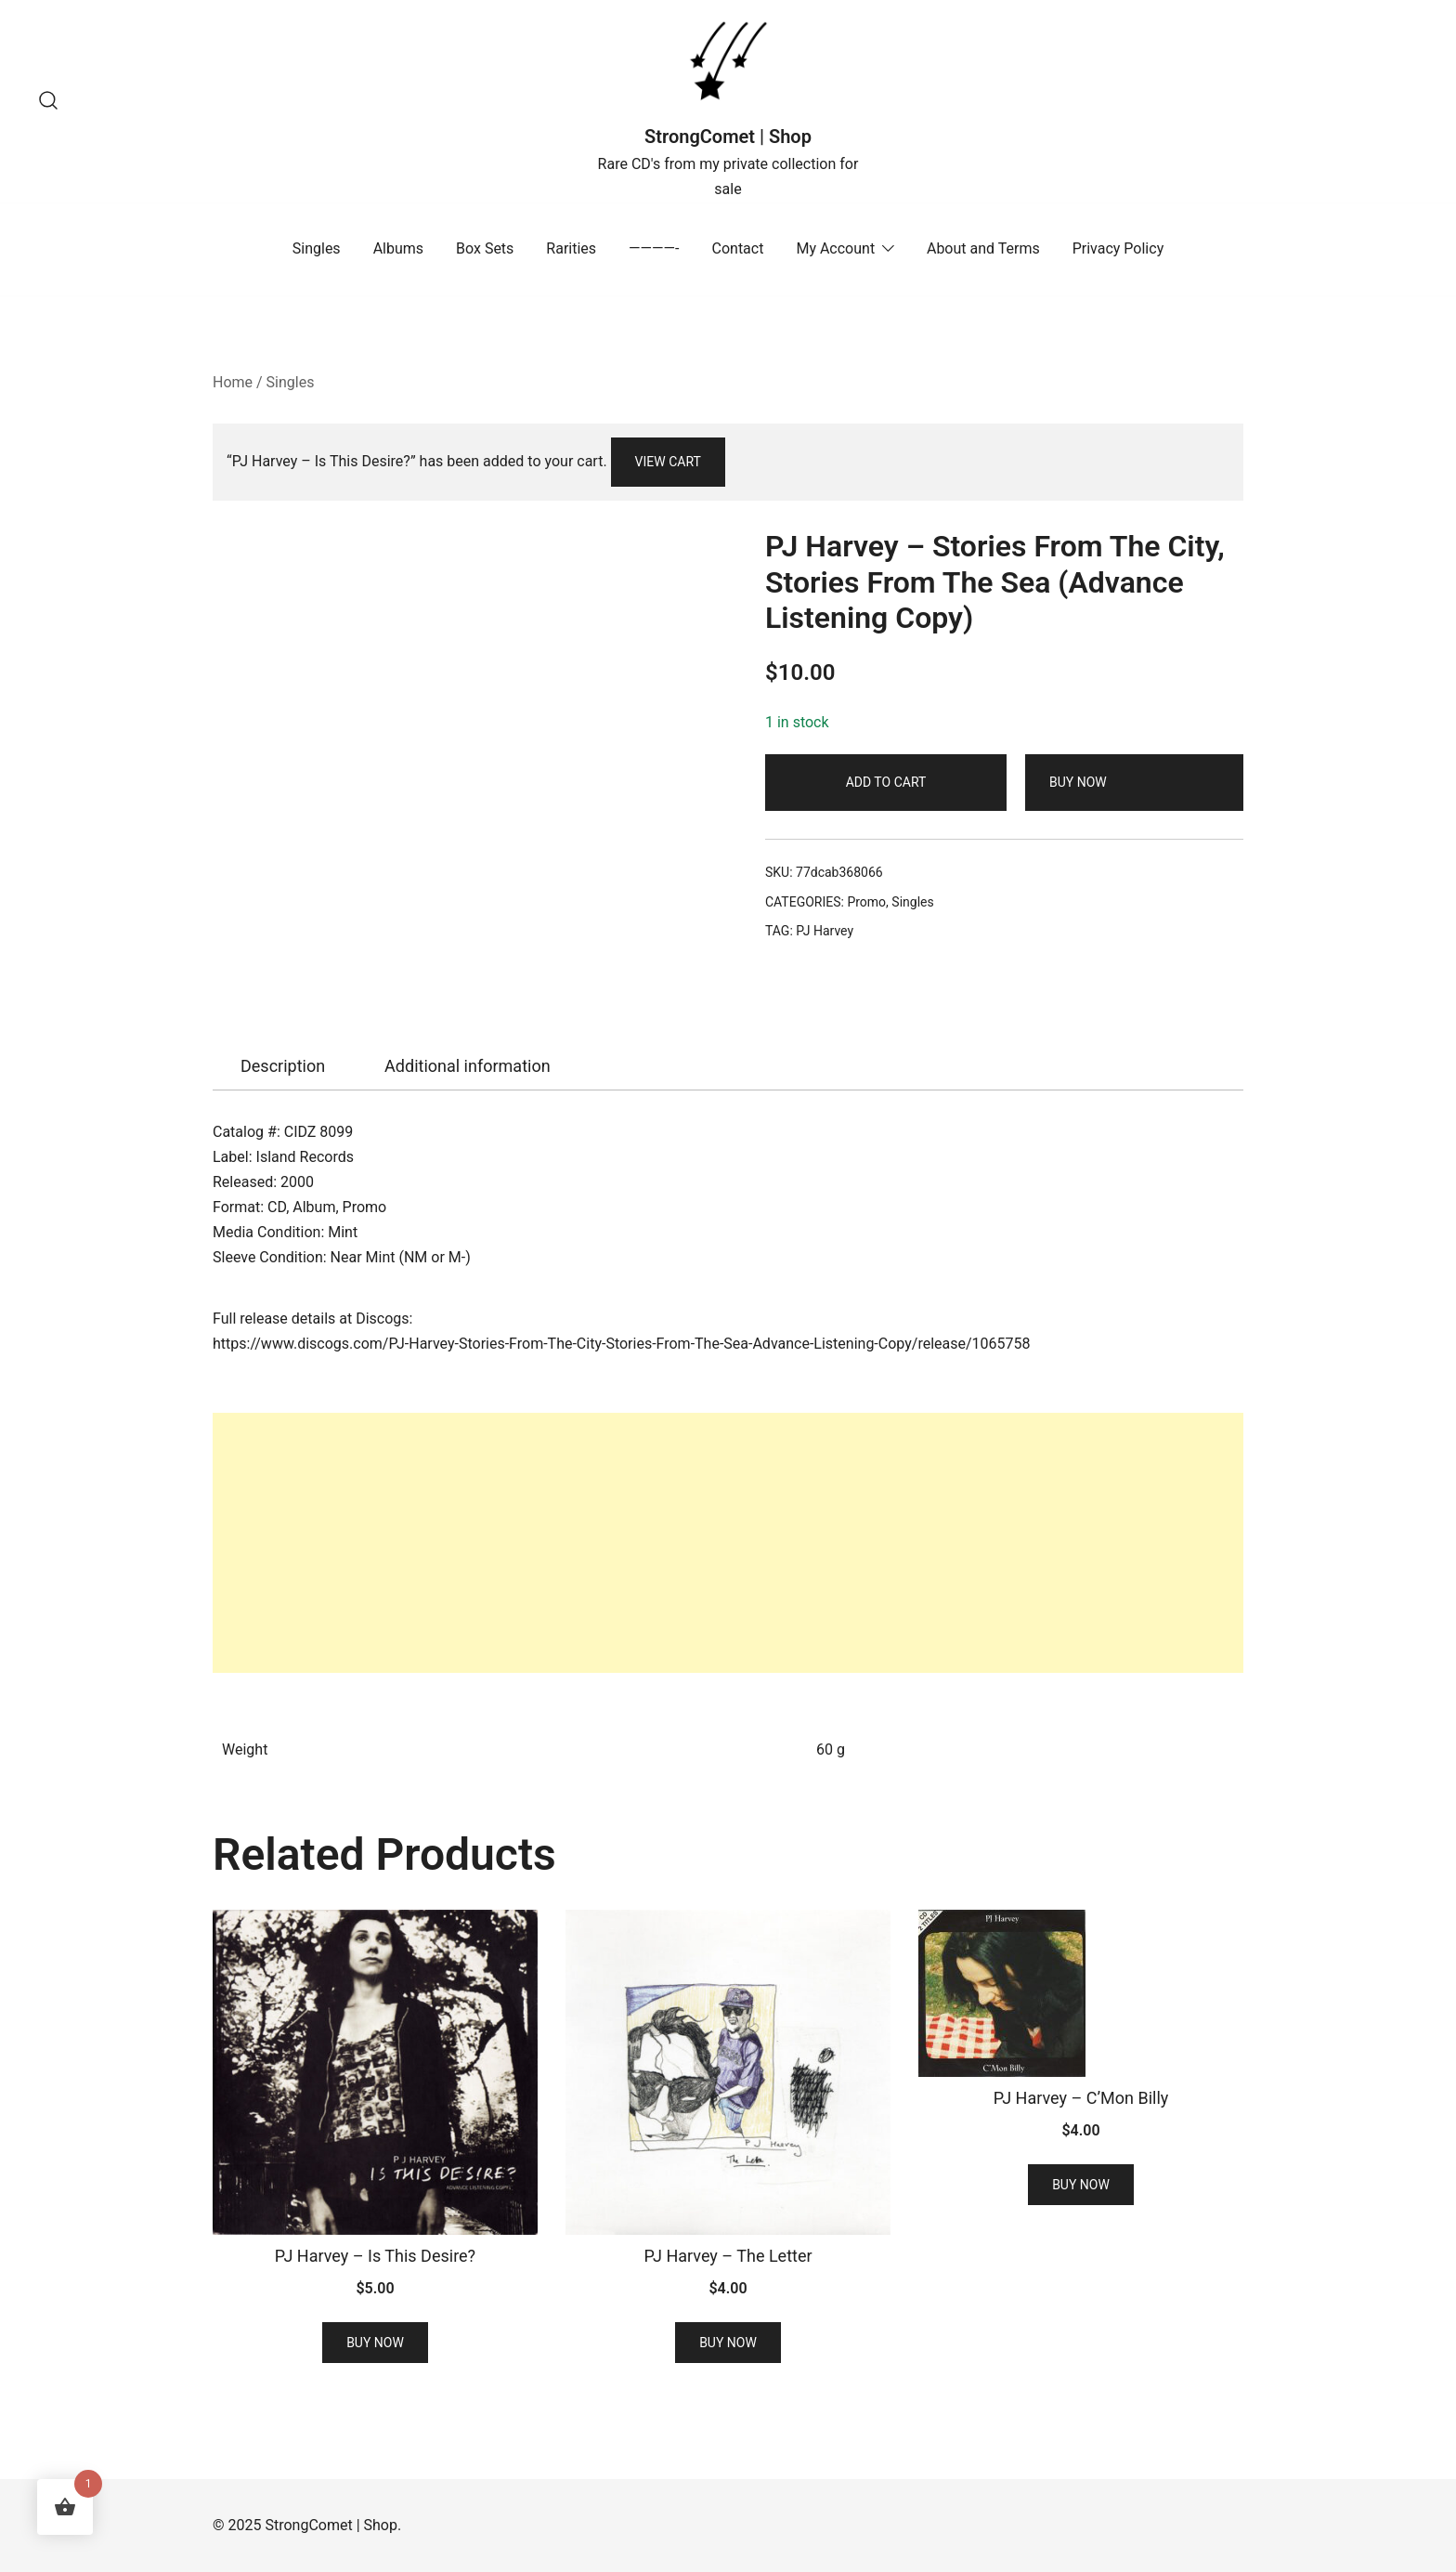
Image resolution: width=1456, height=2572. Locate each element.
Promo (866, 901)
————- (654, 248)
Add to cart (886, 782)
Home (233, 382)
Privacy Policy (1118, 248)
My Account (835, 248)
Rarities (571, 248)
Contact (738, 248)
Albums (398, 248)
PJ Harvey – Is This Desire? (375, 2255)
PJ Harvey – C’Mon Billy (1081, 2098)
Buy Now (1078, 782)
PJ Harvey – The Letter (728, 2255)
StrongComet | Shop (728, 136)
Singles (316, 248)
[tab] (283, 1066)
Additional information (467, 1066)
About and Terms (983, 248)
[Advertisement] (728, 1543)
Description (282, 1066)
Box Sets (485, 248)
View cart (668, 461)
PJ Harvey (824, 930)
